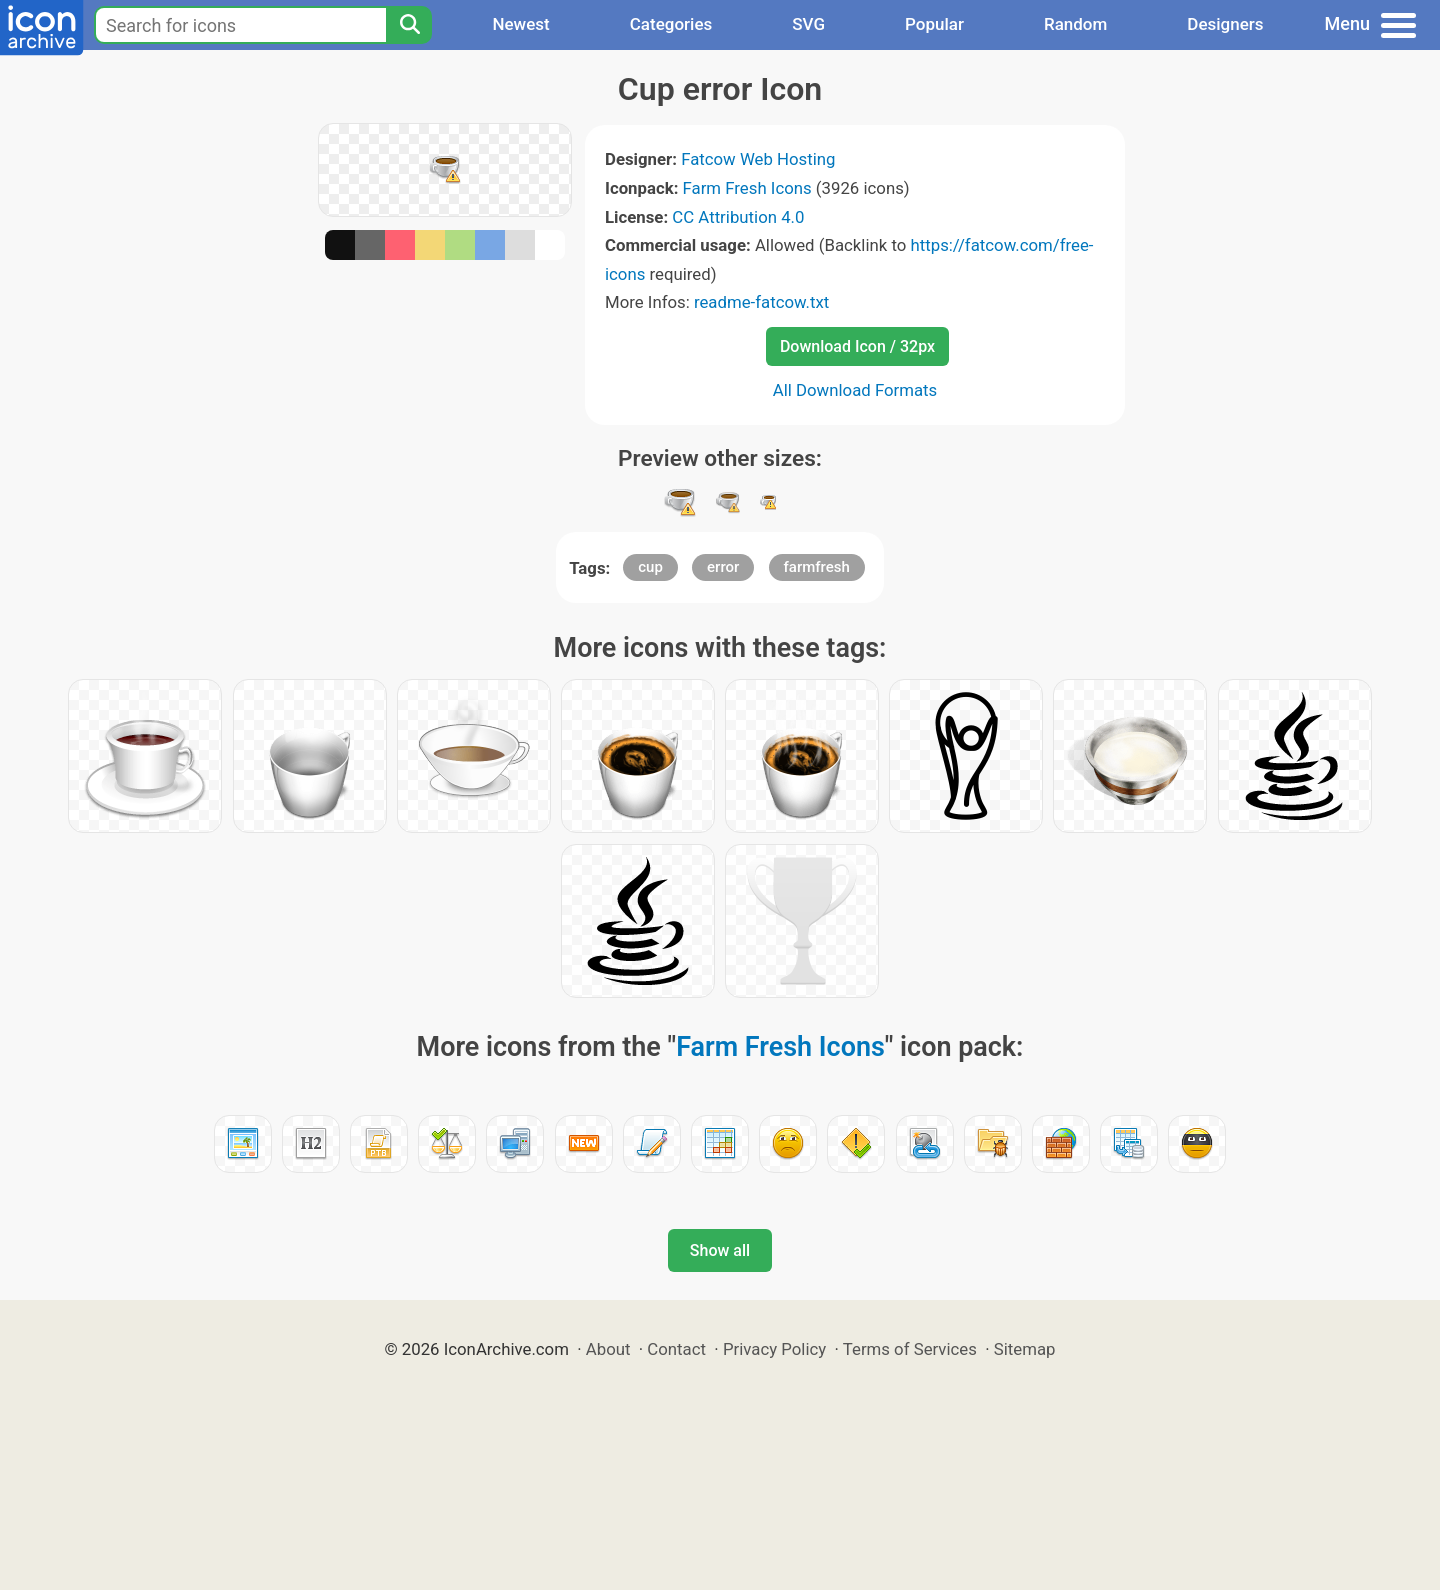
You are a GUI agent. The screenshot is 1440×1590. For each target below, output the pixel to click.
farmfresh (817, 567)
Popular (934, 24)
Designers (1225, 24)
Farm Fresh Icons (747, 188)
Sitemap (1025, 1349)
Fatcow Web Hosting (758, 159)
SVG (808, 24)
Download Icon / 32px (857, 346)
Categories (671, 24)
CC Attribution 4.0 (738, 217)
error (723, 567)
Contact (676, 1349)
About (608, 1349)
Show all (720, 1250)
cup (650, 567)
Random (1075, 24)
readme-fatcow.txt (761, 302)
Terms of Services (910, 1349)
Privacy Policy (774, 1349)
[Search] (409, 25)
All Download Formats (855, 390)
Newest (520, 24)
